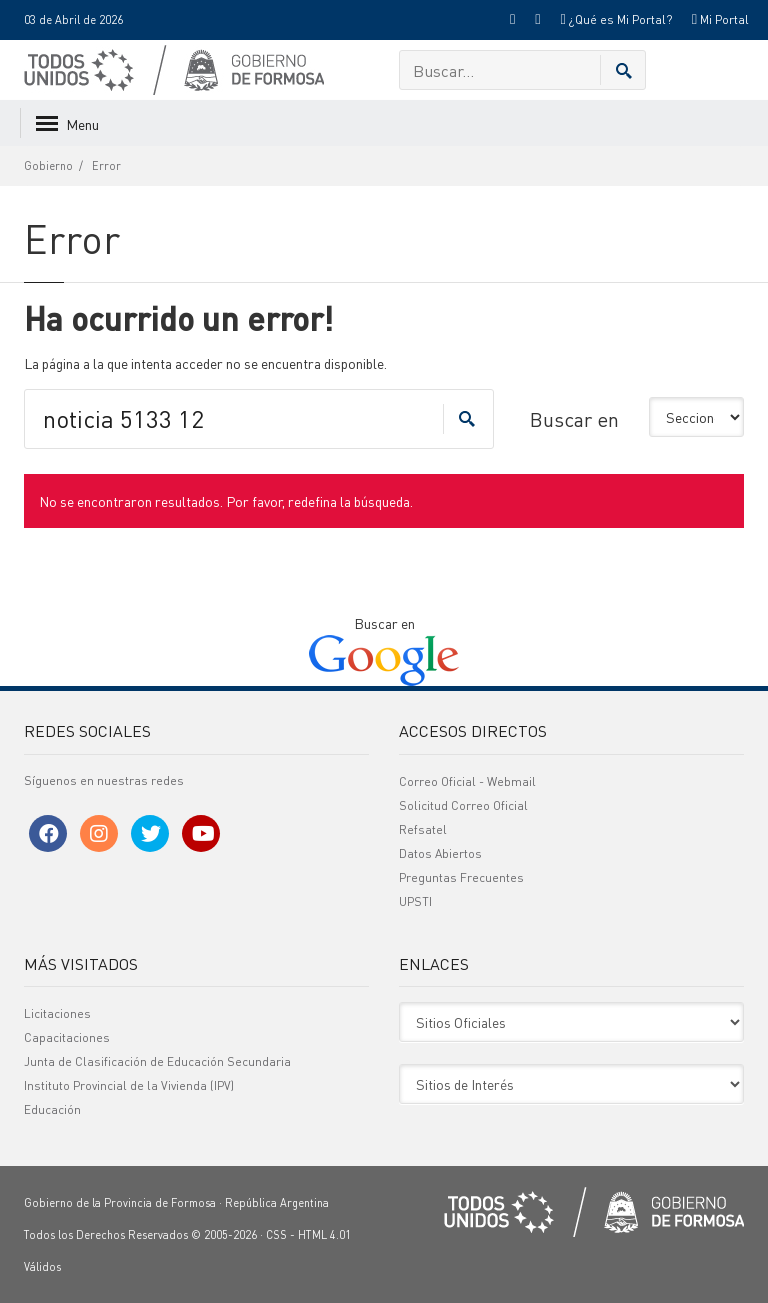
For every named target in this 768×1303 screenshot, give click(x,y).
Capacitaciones (67, 1037)
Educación (52, 1109)
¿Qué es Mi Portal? (615, 19)
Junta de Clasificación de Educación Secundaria (157, 1061)
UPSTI (415, 901)
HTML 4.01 (324, 1235)
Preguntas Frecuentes (461, 877)
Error (106, 166)
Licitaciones (57, 1013)
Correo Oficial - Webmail (467, 781)
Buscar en (574, 419)
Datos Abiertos (440, 853)
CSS (276, 1235)
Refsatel (423, 829)
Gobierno (48, 166)
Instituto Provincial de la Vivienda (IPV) (129, 1085)
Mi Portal (720, 19)
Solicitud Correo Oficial (463, 805)
